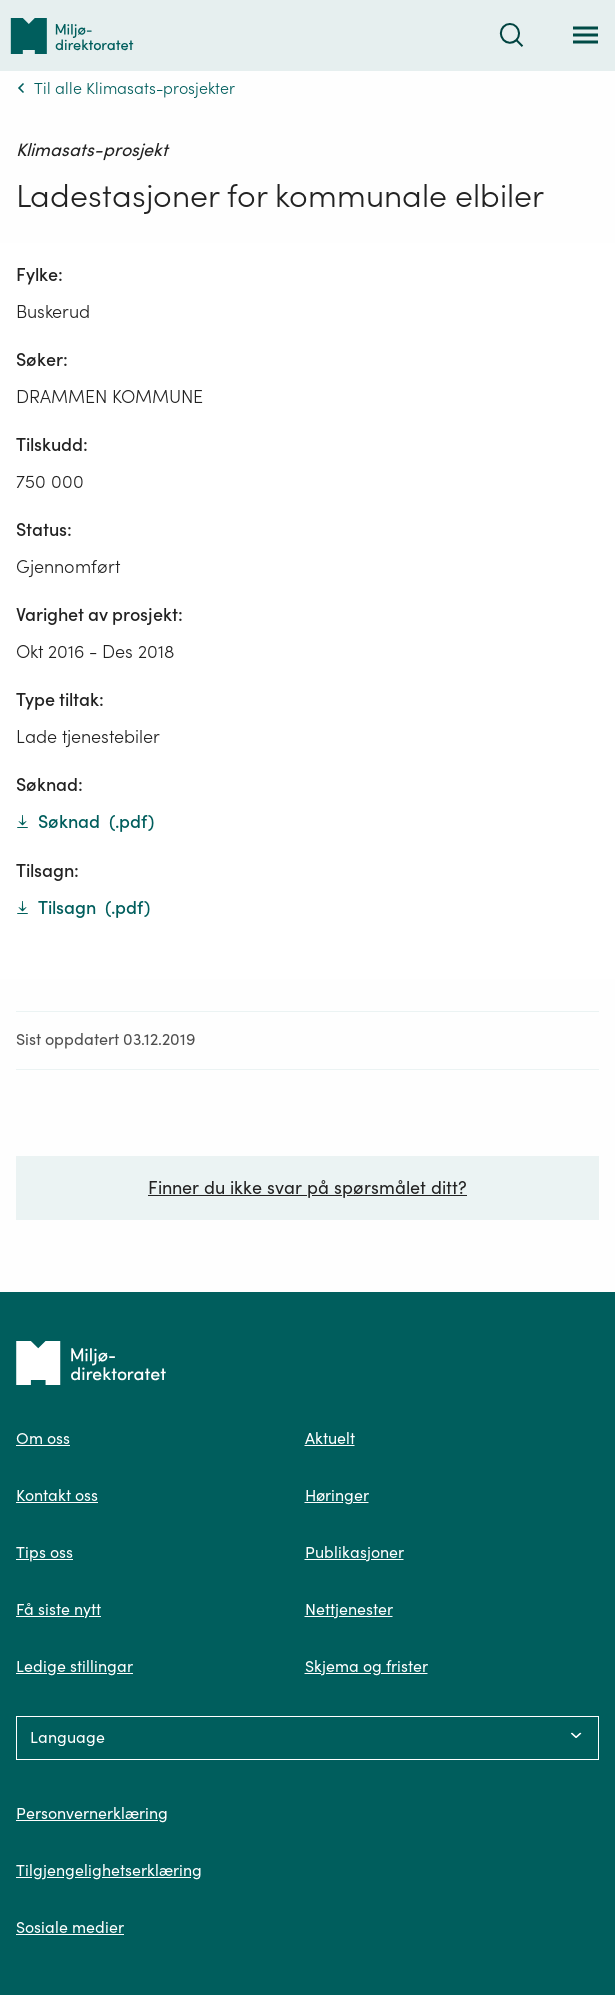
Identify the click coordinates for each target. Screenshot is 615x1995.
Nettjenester (349, 1609)
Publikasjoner (354, 1552)
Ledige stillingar (74, 1666)
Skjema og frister (366, 1666)
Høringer (337, 1495)
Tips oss (44, 1552)
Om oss (43, 1438)
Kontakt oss (57, 1495)
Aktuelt (330, 1438)
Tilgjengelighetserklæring (109, 1870)
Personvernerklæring (92, 1813)
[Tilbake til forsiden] (72, 35)
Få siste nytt (58, 1609)
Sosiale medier (70, 1927)
